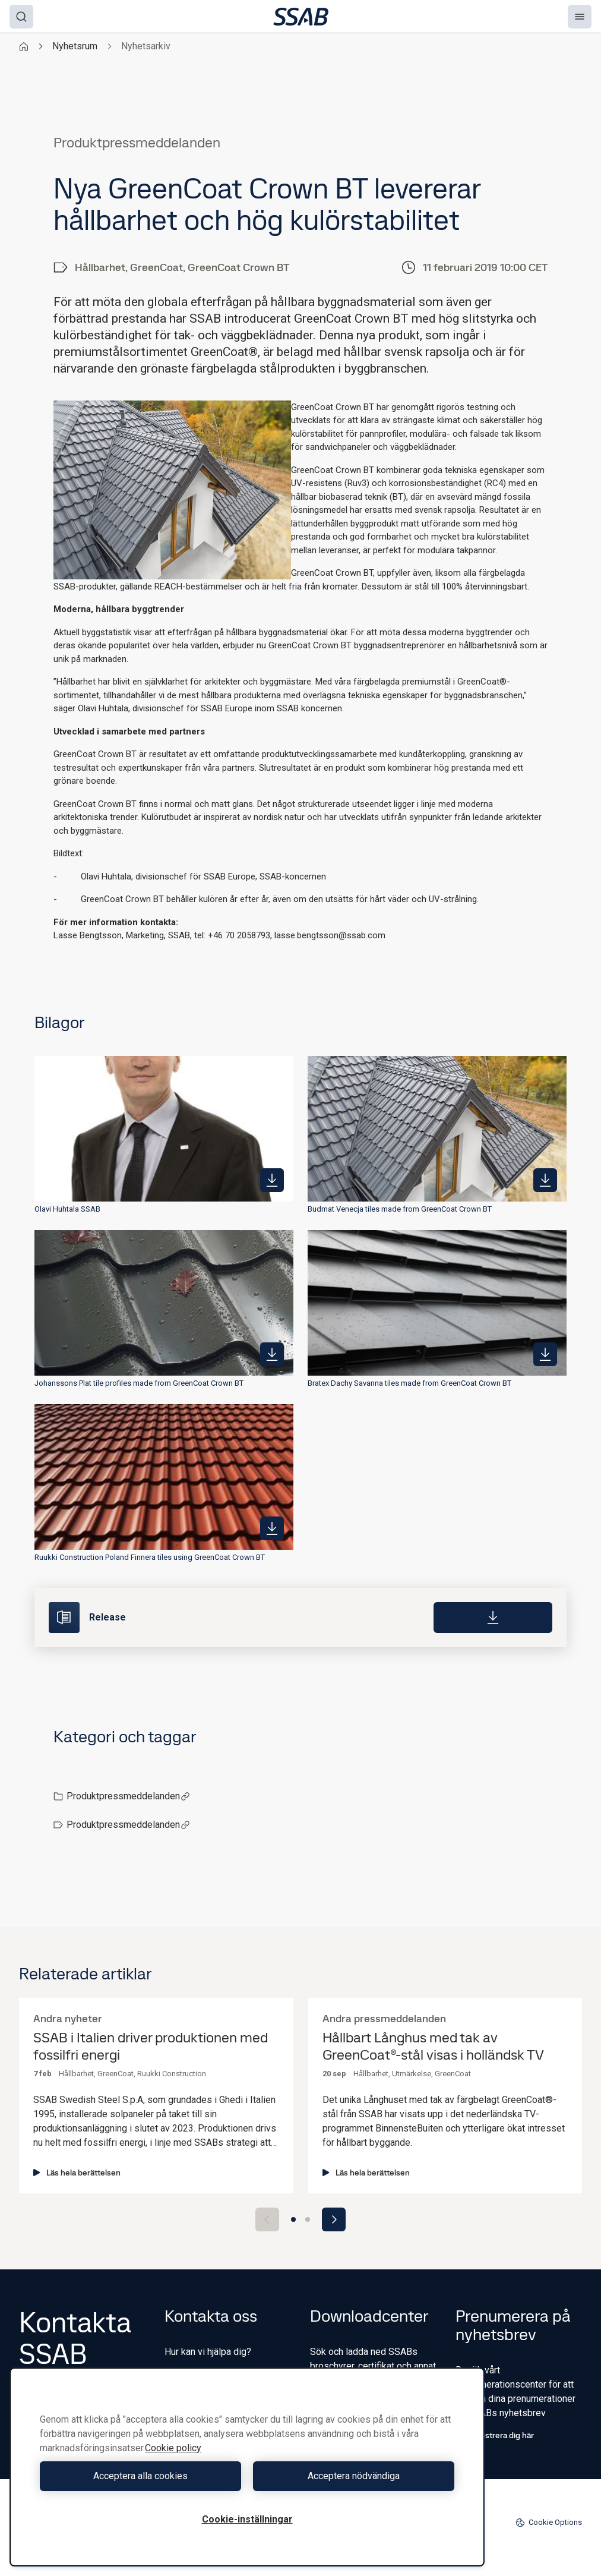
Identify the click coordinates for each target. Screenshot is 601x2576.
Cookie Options (548, 2522)
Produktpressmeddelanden (128, 1796)
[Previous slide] (267, 2219)
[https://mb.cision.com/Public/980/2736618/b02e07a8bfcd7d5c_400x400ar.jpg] (272, 1180)
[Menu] (579, 17)
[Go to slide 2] (307, 2219)
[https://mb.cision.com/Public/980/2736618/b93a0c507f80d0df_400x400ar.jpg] (545, 1354)
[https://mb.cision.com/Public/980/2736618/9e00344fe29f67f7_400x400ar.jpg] (272, 1528)
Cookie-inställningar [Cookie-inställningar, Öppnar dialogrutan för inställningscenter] (247, 2519)
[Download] (493, 1617)
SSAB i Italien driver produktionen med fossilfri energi (150, 2046)
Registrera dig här (495, 2435)
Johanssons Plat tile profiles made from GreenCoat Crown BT (138, 1383)
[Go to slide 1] (293, 2219)
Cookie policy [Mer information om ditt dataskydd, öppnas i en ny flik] (173, 2448)
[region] (247, 2466)
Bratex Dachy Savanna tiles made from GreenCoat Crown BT (409, 1383)
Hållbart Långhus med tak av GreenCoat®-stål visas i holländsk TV (433, 2046)
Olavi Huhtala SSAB (67, 1209)
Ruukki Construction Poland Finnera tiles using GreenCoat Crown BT (149, 1557)
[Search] (21, 17)
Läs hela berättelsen (77, 2172)
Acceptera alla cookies (140, 2476)
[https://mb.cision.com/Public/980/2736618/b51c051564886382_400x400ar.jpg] (545, 1180)
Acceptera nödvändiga (354, 2476)
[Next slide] (334, 2219)
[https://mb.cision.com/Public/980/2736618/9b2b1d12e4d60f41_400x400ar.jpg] (272, 1354)
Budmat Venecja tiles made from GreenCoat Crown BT (400, 1209)
